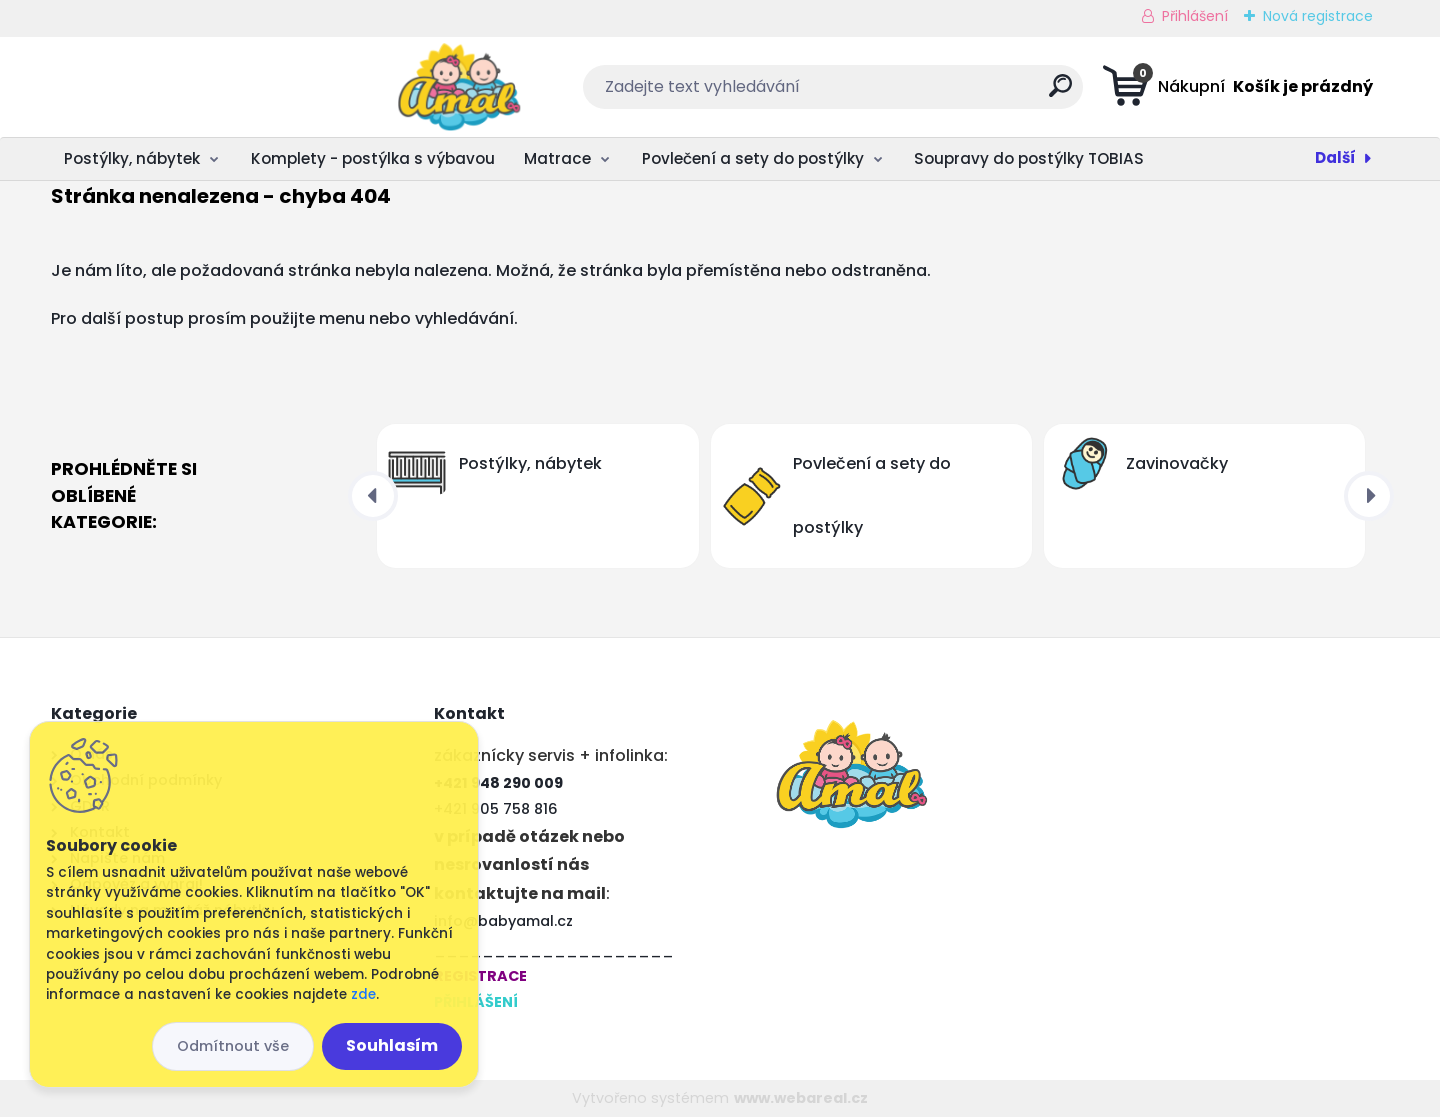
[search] (918, 93)
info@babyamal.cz (503, 921)
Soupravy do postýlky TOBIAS (1029, 158)
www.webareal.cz (801, 1098)
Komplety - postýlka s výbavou (373, 158)
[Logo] (173, 87)
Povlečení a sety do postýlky (753, 158)
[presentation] (373, 496)
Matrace (557, 158)
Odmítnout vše (233, 1046)
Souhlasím (392, 1045)
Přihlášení (1195, 16)
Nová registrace (1318, 16)
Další (1335, 157)
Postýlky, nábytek (132, 158)
